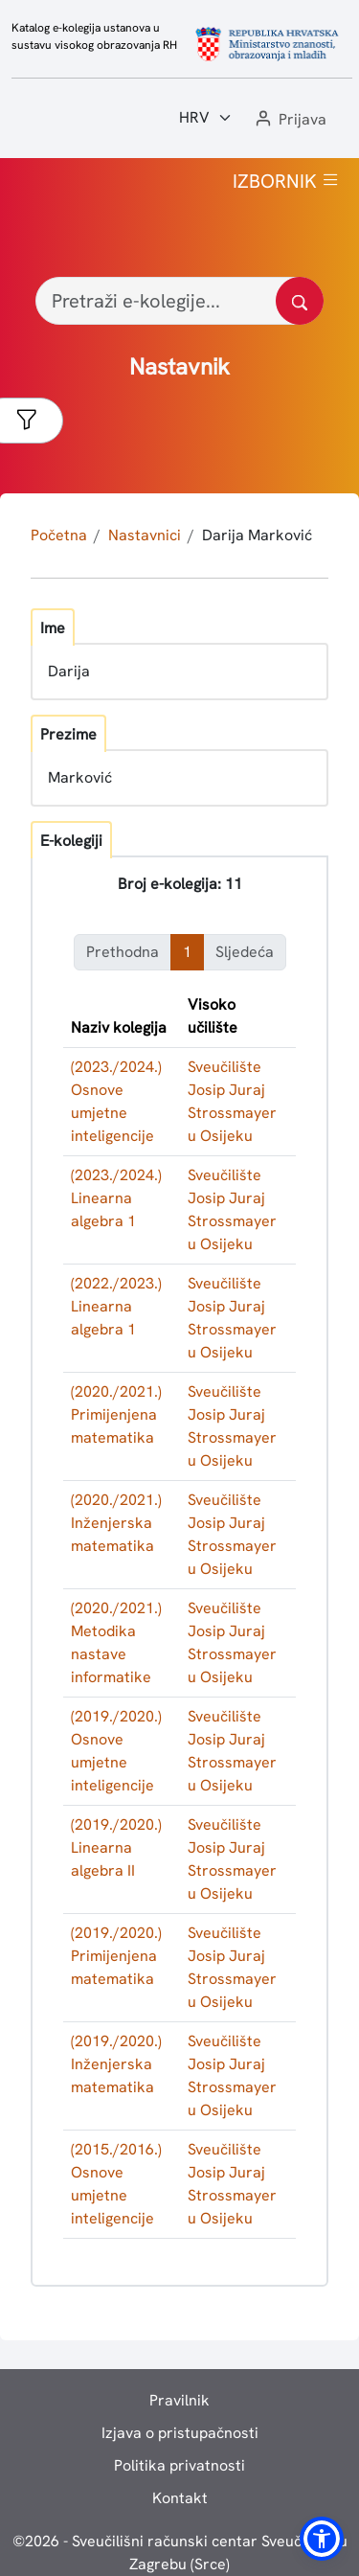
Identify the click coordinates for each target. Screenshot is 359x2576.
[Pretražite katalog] (300, 301)
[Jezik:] (206, 118)
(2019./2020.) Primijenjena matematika (116, 1956)
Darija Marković (257, 535)
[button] (289, 120)
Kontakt (180, 2498)
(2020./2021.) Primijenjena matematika (116, 1414)
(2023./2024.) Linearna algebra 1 (116, 1198)
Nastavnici (144, 535)
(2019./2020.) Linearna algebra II (116, 1847)
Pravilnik (179, 2400)
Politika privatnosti (179, 2465)
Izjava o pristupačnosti (179, 2433)
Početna (59, 535)
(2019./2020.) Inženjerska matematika (116, 2064)
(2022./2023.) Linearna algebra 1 (116, 1306)
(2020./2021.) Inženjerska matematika (116, 1523)
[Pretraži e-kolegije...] (179, 301)
